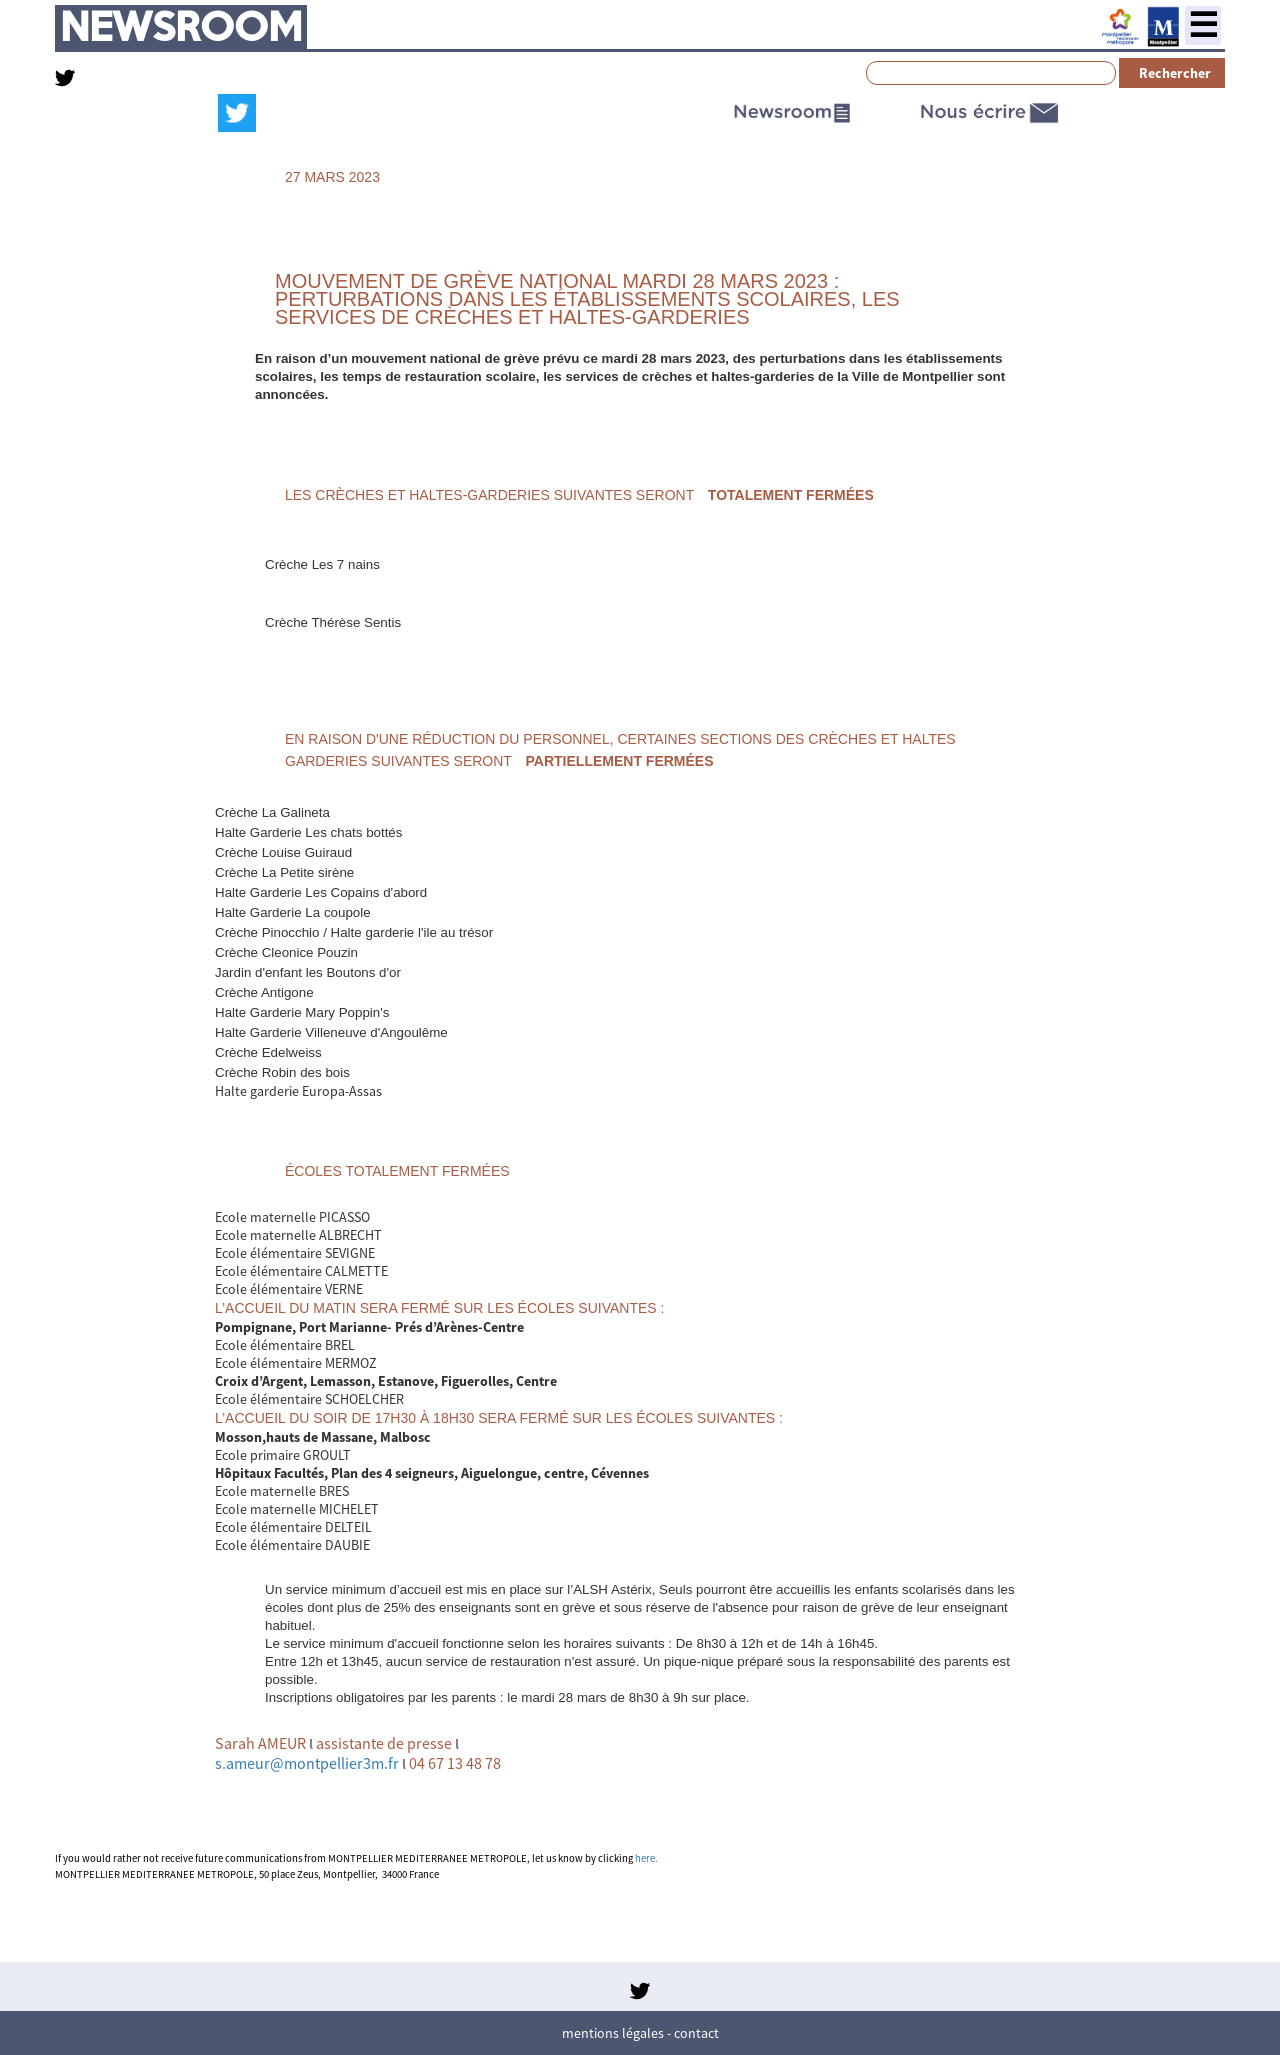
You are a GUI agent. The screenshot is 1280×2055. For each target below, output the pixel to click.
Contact (696, 2033)
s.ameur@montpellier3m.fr (307, 1763)
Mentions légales (613, 2033)
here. (646, 1858)
